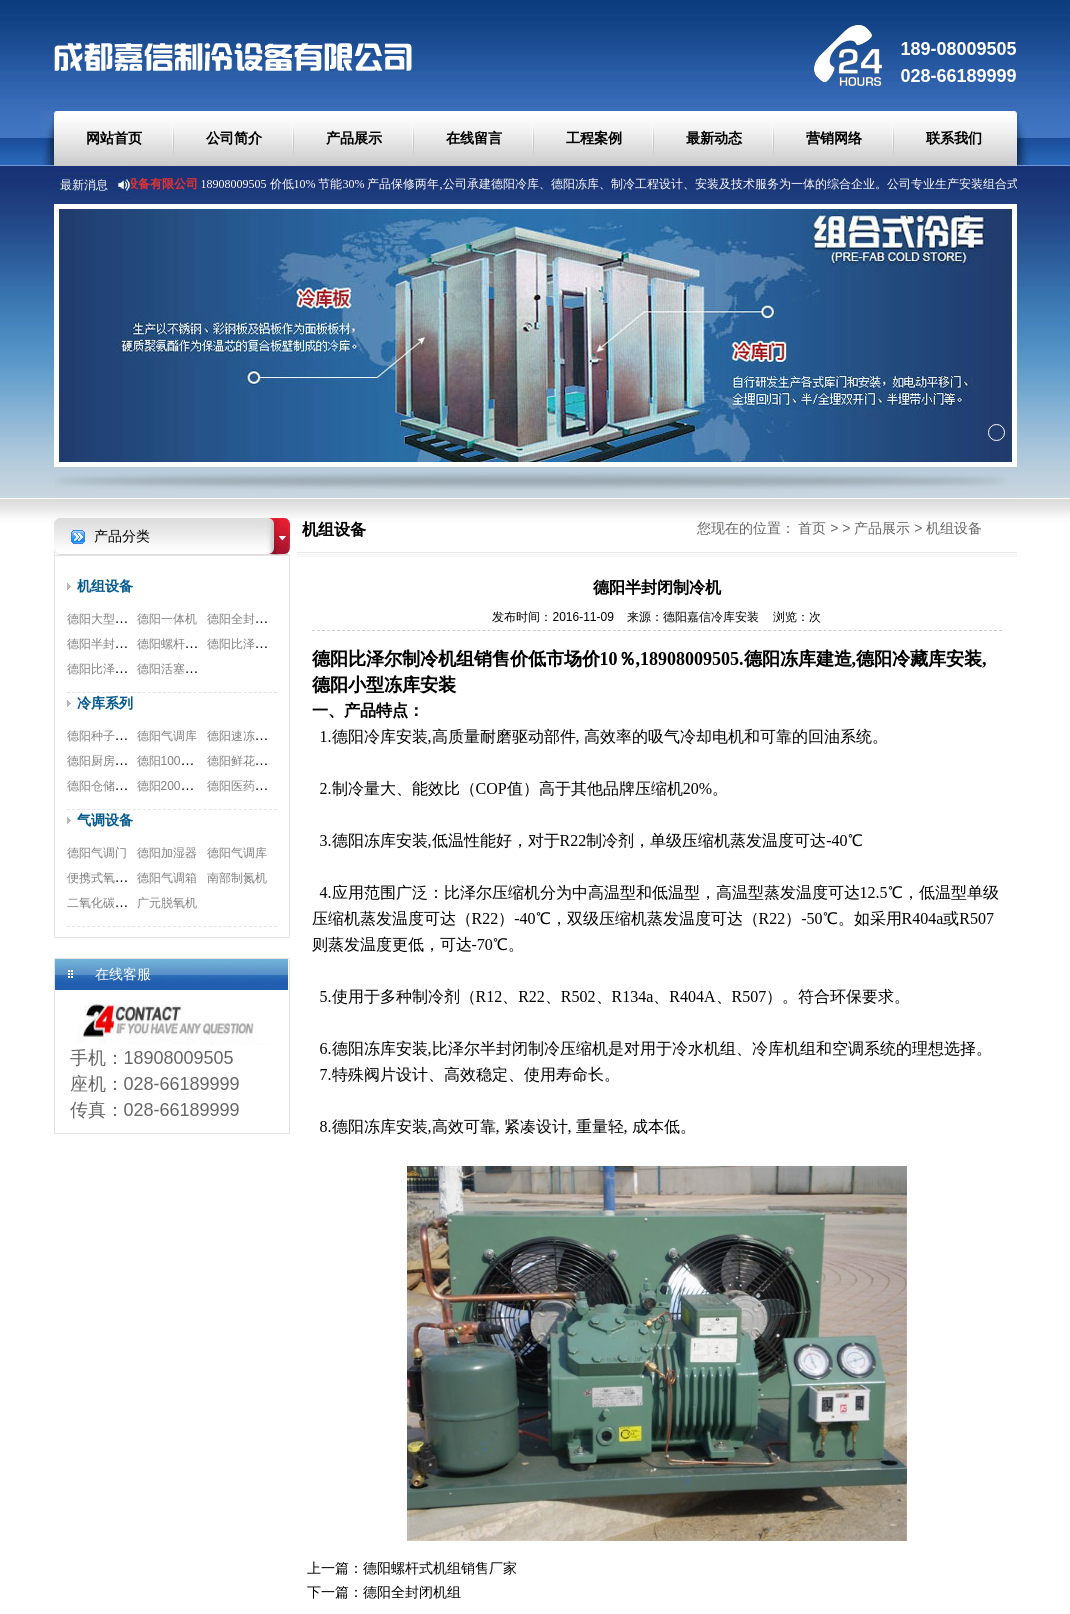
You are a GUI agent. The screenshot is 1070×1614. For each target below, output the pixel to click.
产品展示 (354, 138)
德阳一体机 (167, 619)
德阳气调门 (97, 853)
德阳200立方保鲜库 (189, 786)
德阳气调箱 (167, 878)
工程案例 (594, 138)
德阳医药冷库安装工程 (267, 786)
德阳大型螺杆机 (109, 619)
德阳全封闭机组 (249, 619)
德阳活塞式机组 (179, 669)
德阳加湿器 (167, 853)
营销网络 (834, 138)
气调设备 (105, 820)
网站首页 (114, 138)
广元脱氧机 (167, 903)
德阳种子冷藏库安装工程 (133, 736)
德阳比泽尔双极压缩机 (127, 669)
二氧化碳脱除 (103, 903)
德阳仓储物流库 (109, 786)
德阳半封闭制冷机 (115, 644)
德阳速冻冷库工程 (255, 736)
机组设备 (105, 586)
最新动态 (714, 138)
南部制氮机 (237, 878)
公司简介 (234, 138)
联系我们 (954, 138)
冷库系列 (105, 703)
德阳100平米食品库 (189, 761)
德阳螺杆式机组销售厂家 (203, 644)
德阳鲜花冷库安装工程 (267, 761)
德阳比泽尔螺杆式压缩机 (273, 644)
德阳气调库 (167, 736)
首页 (812, 528)
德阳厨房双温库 (109, 761)
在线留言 (474, 138)
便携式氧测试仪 (109, 878)
